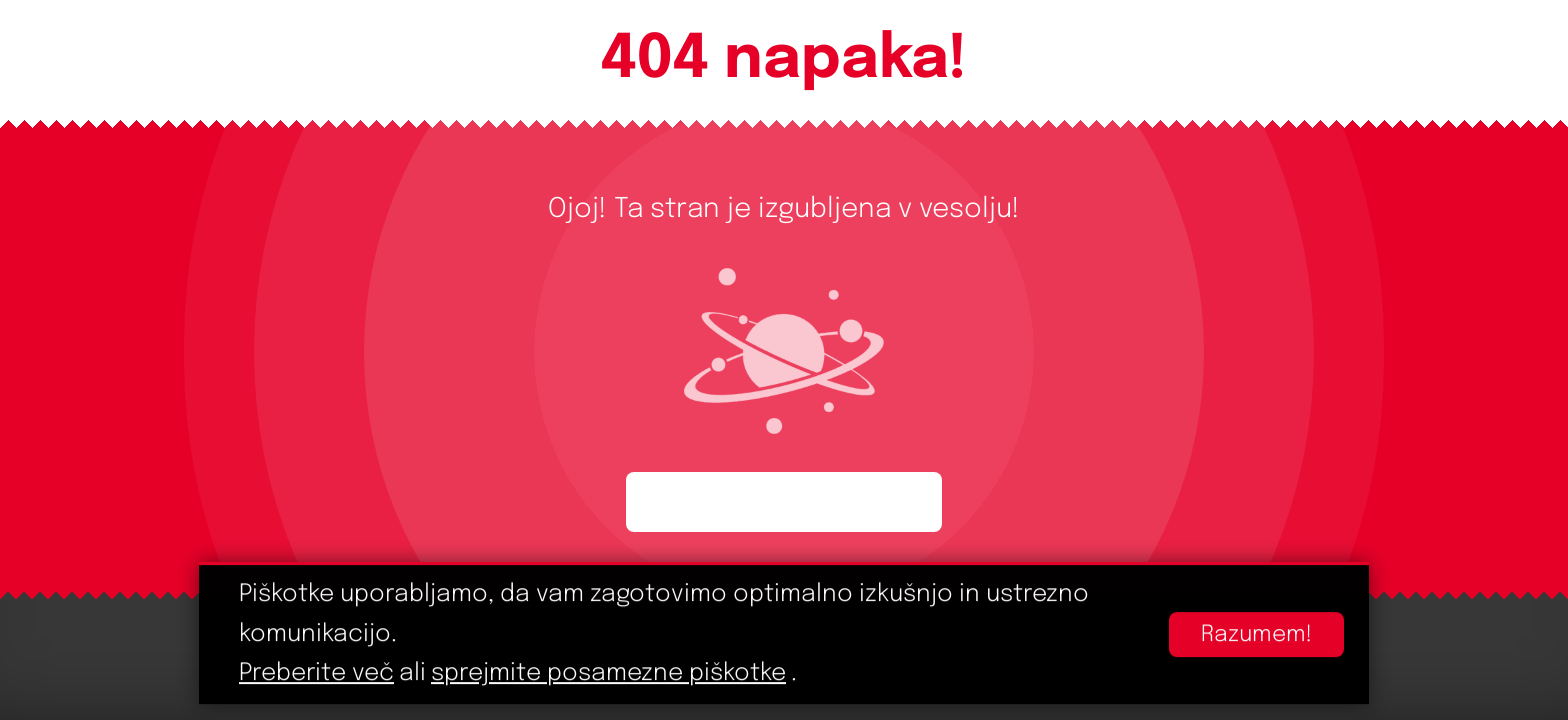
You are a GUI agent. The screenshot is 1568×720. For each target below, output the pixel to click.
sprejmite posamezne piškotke (608, 674)
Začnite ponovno (784, 502)
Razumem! (1256, 635)
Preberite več (316, 674)
